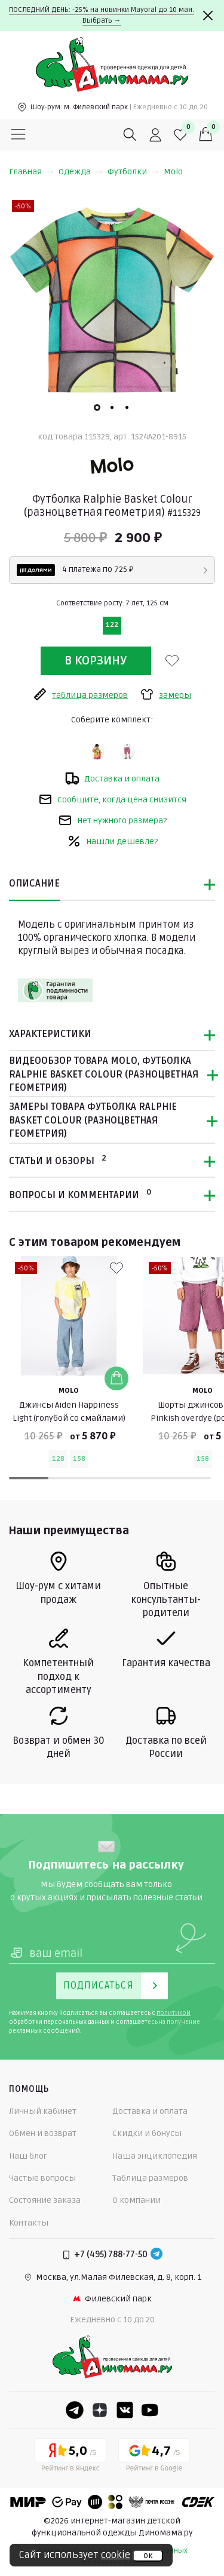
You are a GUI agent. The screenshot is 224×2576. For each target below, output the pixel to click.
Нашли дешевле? (112, 841)
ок (147, 2555)
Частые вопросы (42, 2178)
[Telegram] (156, 2255)
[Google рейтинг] (154, 2457)
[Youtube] (149, 2410)
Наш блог (28, 2156)
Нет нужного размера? (112, 820)
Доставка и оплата (112, 778)
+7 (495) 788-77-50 (111, 2254)
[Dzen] (99, 2410)
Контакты (28, 2223)
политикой (174, 2013)
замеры (165, 694)
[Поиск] (130, 134)
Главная (31, 172)
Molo (173, 172)
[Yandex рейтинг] (70, 2457)
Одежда (81, 172)
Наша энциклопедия (154, 2156)
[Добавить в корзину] (116, 1378)
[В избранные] (172, 661)
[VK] (124, 2410)
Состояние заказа (45, 2200)
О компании (136, 2200)
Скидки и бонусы (147, 2133)
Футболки (133, 172)
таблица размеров (80, 694)
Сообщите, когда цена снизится (112, 799)
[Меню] (18, 134)
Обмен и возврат (42, 2133)
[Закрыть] (208, 15)
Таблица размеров (150, 2178)
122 (112, 624)
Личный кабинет (42, 2111)
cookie (115, 2555)
